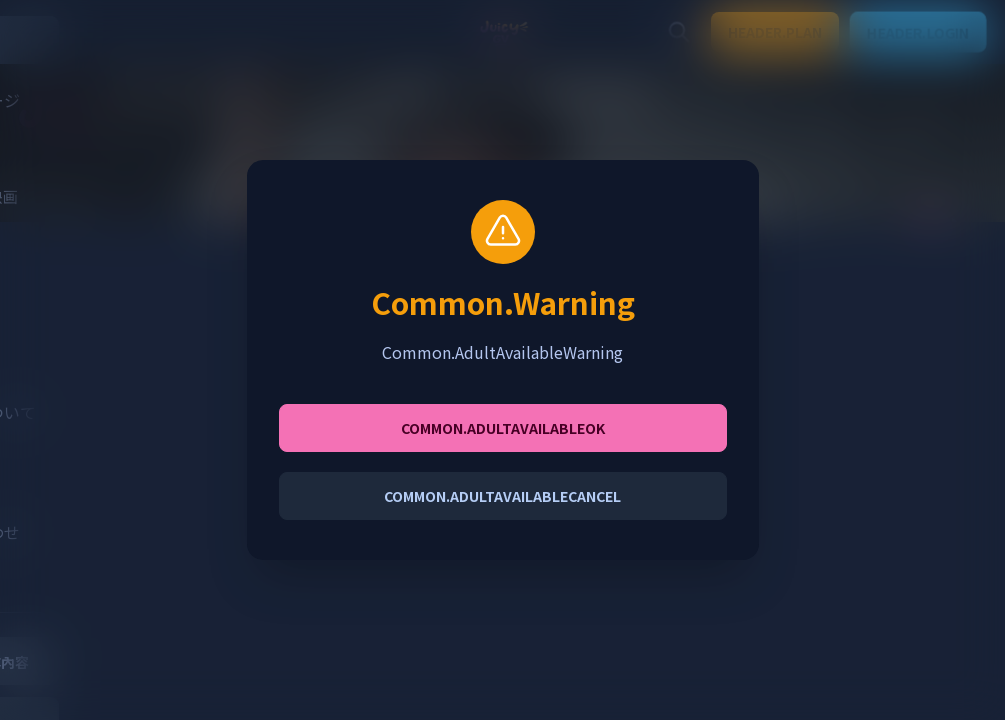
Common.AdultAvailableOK (503, 428)
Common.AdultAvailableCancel (502, 496)
